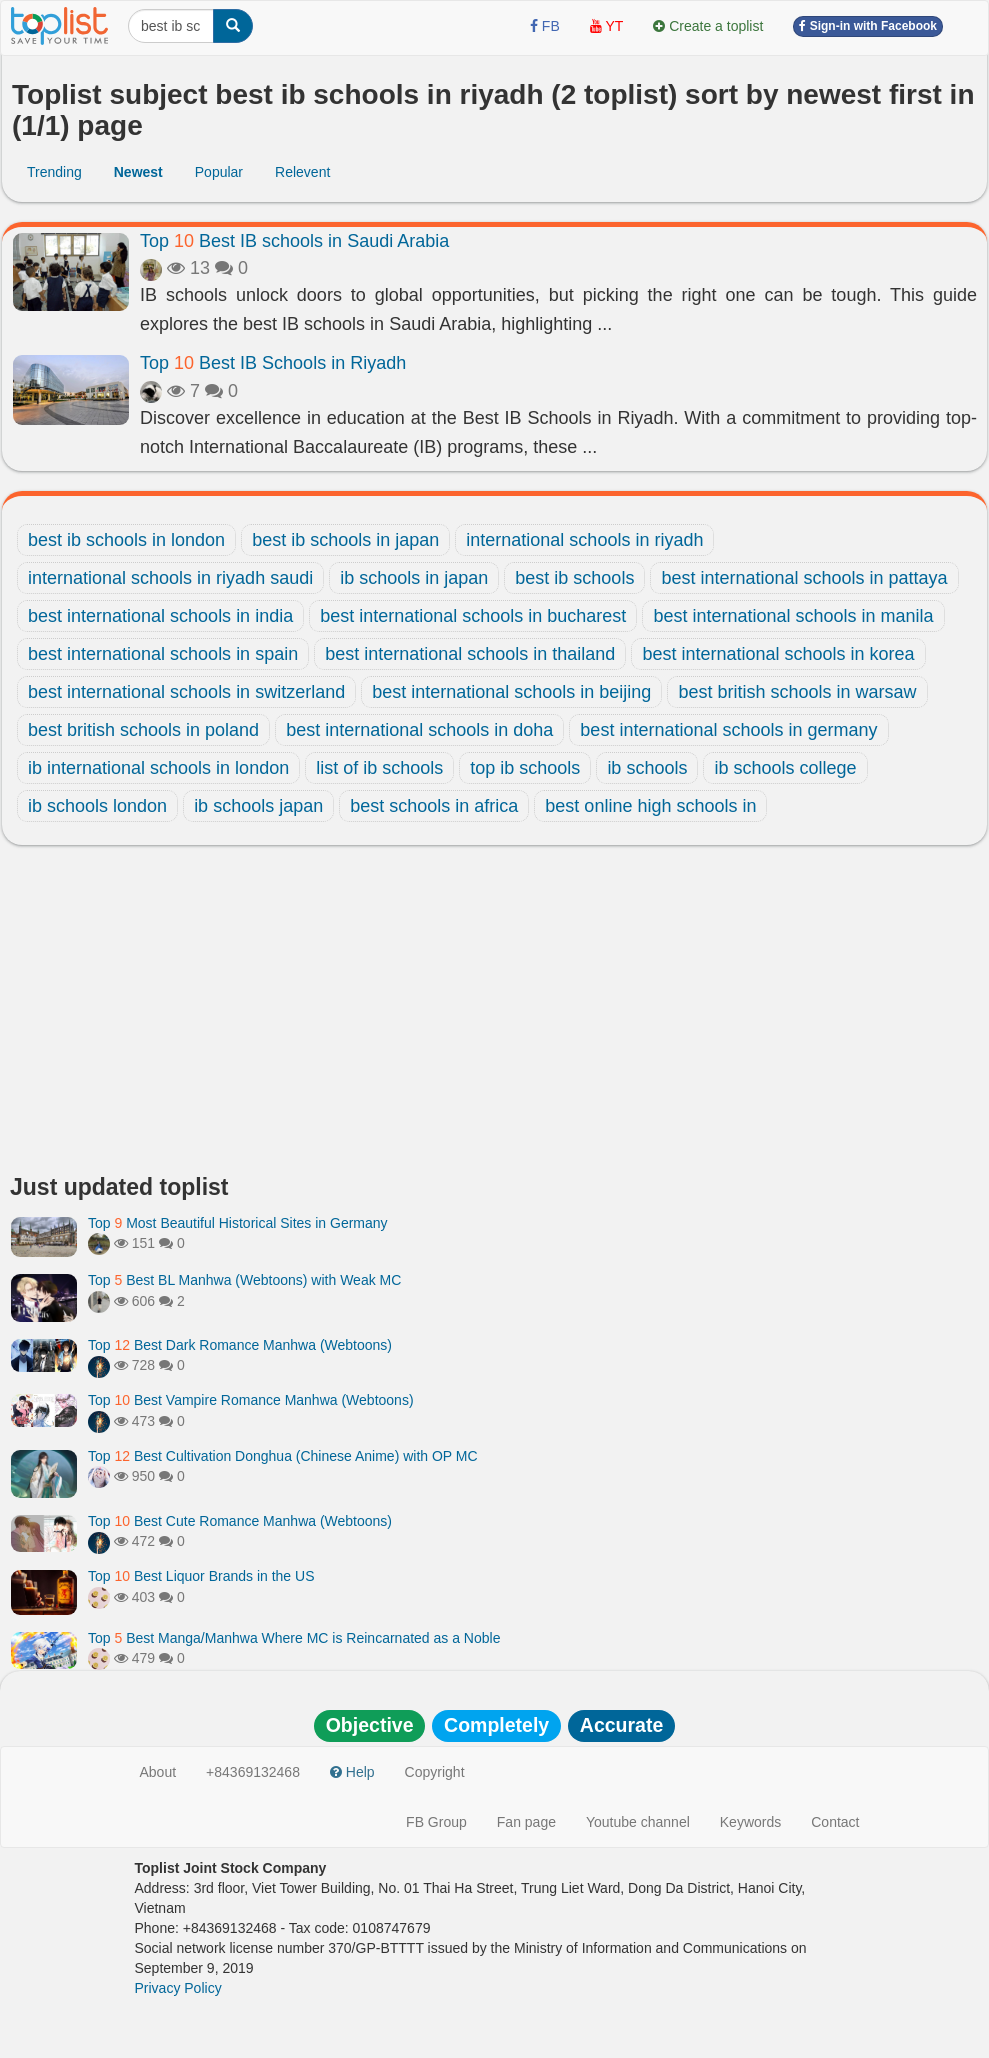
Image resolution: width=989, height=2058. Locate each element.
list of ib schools (379, 768)
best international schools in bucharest (473, 616)
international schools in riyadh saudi (170, 578)
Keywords (750, 1822)
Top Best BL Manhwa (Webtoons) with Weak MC (244, 1280)
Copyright (435, 1772)
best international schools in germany (728, 730)
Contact (835, 1822)
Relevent (302, 172)
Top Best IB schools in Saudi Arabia (294, 241)
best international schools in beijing (511, 692)
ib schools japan (258, 806)
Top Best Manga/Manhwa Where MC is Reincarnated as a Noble (294, 1638)
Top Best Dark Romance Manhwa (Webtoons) (240, 1345)
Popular (219, 172)
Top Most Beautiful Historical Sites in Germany (238, 1223)
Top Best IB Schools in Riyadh (273, 363)
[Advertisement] (494, 1015)
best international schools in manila (793, 616)
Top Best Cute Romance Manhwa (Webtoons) (240, 1521)
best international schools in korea (778, 654)
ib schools (647, 768)
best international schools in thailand (470, 654)
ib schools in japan (414, 578)
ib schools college (785, 768)
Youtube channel (638, 1822)
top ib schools (525, 768)
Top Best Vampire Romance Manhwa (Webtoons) (251, 1400)
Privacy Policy (178, 1988)
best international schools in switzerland (186, 692)
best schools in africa (434, 806)
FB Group (436, 1822)
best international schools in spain (163, 654)
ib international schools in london (158, 768)
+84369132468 (253, 1772)
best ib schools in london (126, 540)
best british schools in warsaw (797, 692)
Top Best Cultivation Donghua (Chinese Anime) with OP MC (283, 1456)
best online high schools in (650, 806)
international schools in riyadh (584, 540)
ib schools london (97, 806)
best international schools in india (160, 616)
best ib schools (574, 578)
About (158, 1772)
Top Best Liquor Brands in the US (201, 1576)
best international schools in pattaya (804, 578)
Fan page (526, 1822)
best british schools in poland (143, 730)
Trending (54, 172)
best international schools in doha (419, 730)
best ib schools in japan (345, 540)
